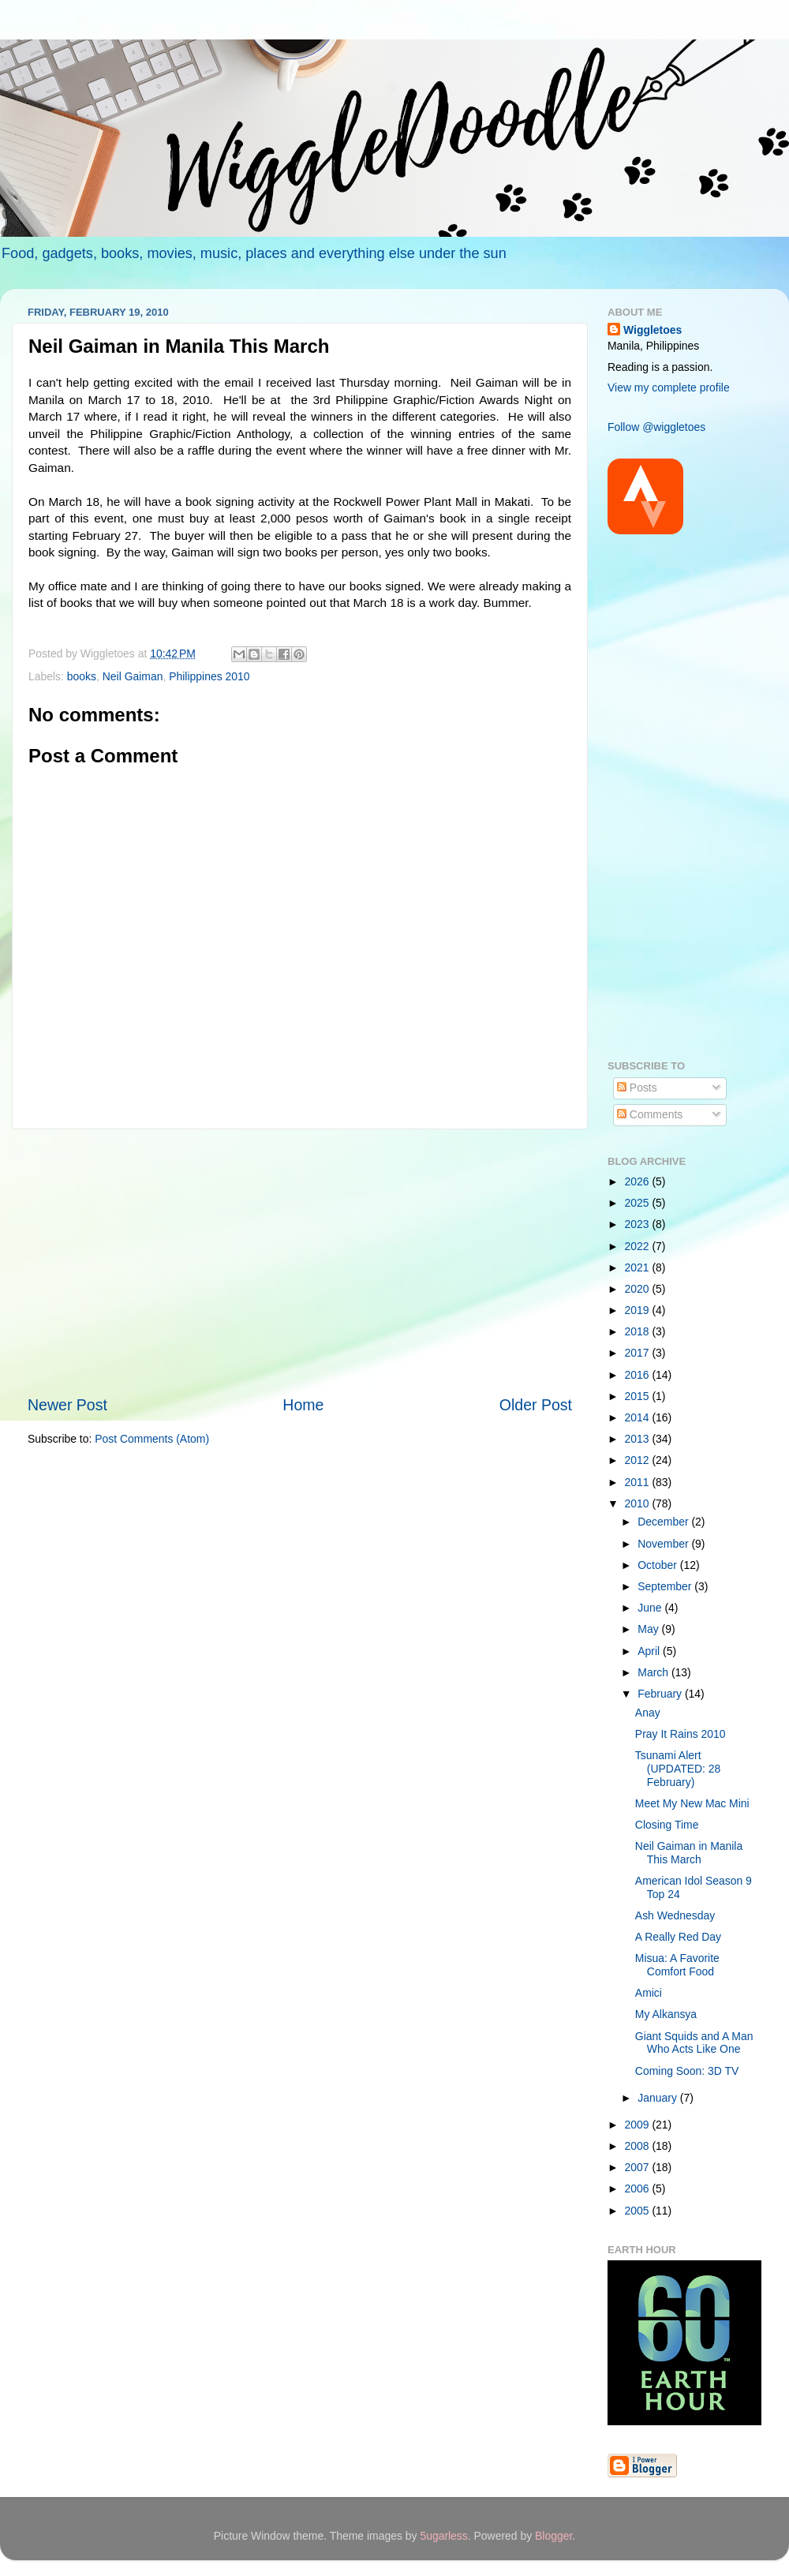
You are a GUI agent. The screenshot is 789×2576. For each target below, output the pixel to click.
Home (302, 1404)
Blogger (553, 2535)
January (658, 2097)
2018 (639, 1331)
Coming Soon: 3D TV (687, 2071)
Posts (637, 1087)
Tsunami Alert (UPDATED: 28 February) (677, 1768)
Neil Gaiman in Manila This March (688, 1853)
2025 (639, 1202)
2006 (639, 2188)
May (649, 1629)
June (651, 1607)
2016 (639, 1374)
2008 (639, 2146)
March (654, 1672)
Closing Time (667, 1824)
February (661, 1693)
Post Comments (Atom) (152, 1438)
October (658, 1565)
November (664, 1543)
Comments (649, 1114)
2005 (639, 2210)
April (650, 1651)
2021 (639, 1267)
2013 (639, 1438)
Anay (647, 1712)
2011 (639, 1482)
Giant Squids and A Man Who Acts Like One (694, 2043)
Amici (648, 1992)
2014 (639, 1417)
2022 (639, 1246)
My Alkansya (666, 2014)
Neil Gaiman (133, 676)
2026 (639, 1181)
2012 (639, 1460)
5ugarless (443, 2535)
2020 (639, 1288)
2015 (639, 1396)
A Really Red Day (678, 1936)
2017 (639, 1352)
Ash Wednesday (675, 1915)
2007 (639, 2167)
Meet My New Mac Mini (692, 1803)
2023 (639, 1224)
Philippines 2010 (209, 676)
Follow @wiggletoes (656, 427)
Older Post (535, 1404)
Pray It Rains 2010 (680, 1734)
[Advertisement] (300, 1261)
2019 (639, 1310)
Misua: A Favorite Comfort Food (677, 1965)
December (664, 1521)
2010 (639, 1503)
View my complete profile (669, 387)
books (81, 676)
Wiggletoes (652, 330)
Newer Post (67, 1404)
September (666, 1586)
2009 (639, 2124)
